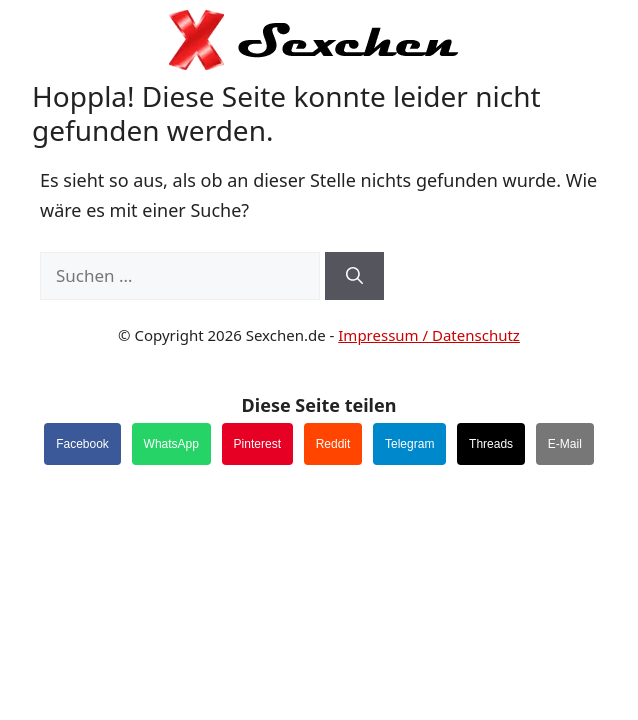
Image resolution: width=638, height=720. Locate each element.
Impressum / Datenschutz (429, 335)
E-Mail (565, 444)
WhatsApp (171, 444)
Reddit (333, 444)
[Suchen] (354, 276)
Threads (491, 444)
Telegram (409, 444)
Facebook (82, 444)
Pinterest (257, 444)
